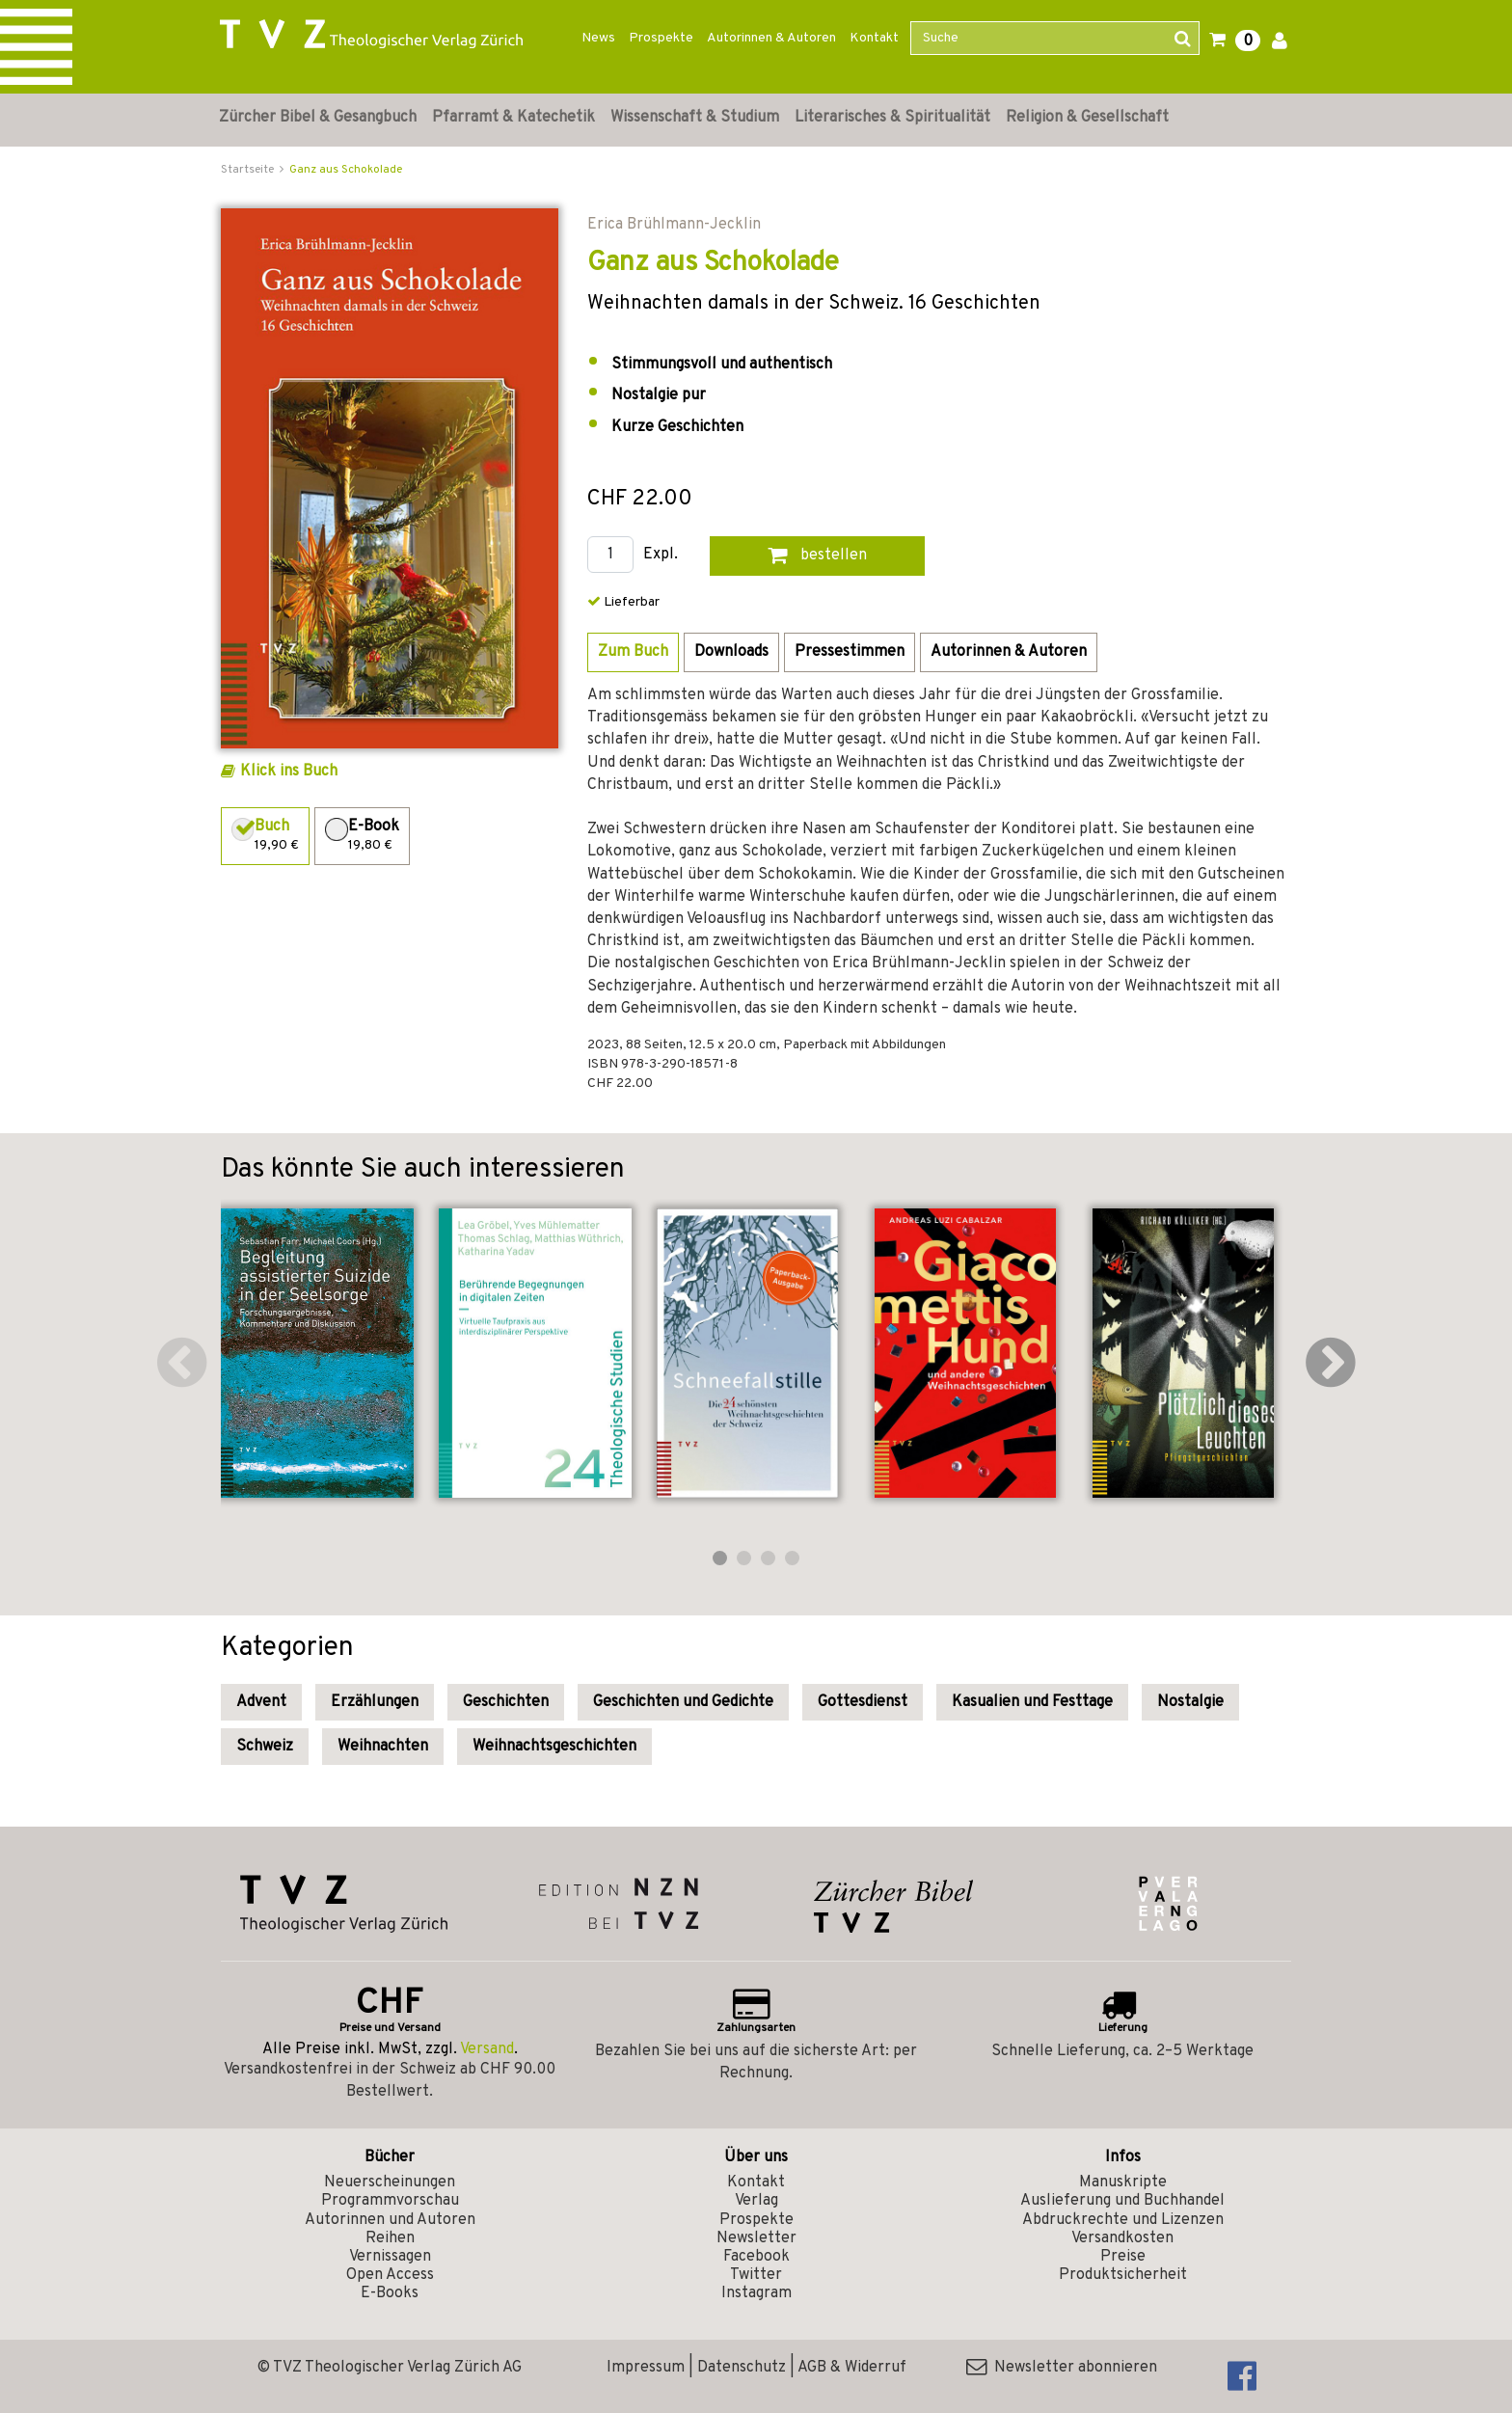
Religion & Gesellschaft (1087, 117)
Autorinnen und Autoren (390, 2220)
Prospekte (661, 38)
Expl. (660, 555)
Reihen (390, 2238)
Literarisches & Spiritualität (892, 117)
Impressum (646, 2367)
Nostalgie (1190, 1702)
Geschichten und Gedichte (683, 1702)
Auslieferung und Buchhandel (1122, 2200)
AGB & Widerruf (851, 2367)
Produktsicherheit (1123, 2275)
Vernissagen (390, 2256)
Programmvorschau (390, 2200)
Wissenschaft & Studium (694, 117)
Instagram (756, 2293)
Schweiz (264, 1746)
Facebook (756, 2256)
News (598, 38)
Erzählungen (374, 1702)
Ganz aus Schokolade (345, 169)
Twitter (756, 2275)
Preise (1123, 2256)
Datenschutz (741, 2367)
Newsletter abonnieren (1061, 2367)
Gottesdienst (862, 1702)
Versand (487, 2049)
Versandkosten (1122, 2238)
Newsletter (756, 2238)
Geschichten (506, 1702)
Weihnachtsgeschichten (554, 1746)
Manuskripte (1123, 2182)
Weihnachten (383, 1746)
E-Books (389, 2293)
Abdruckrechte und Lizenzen (1123, 2220)
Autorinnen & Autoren (771, 38)
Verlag (756, 2200)
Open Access (390, 2275)
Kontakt (874, 38)
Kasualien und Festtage (1032, 1702)
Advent (261, 1702)
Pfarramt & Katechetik (513, 117)
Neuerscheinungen (389, 2182)
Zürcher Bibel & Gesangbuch (318, 117)
